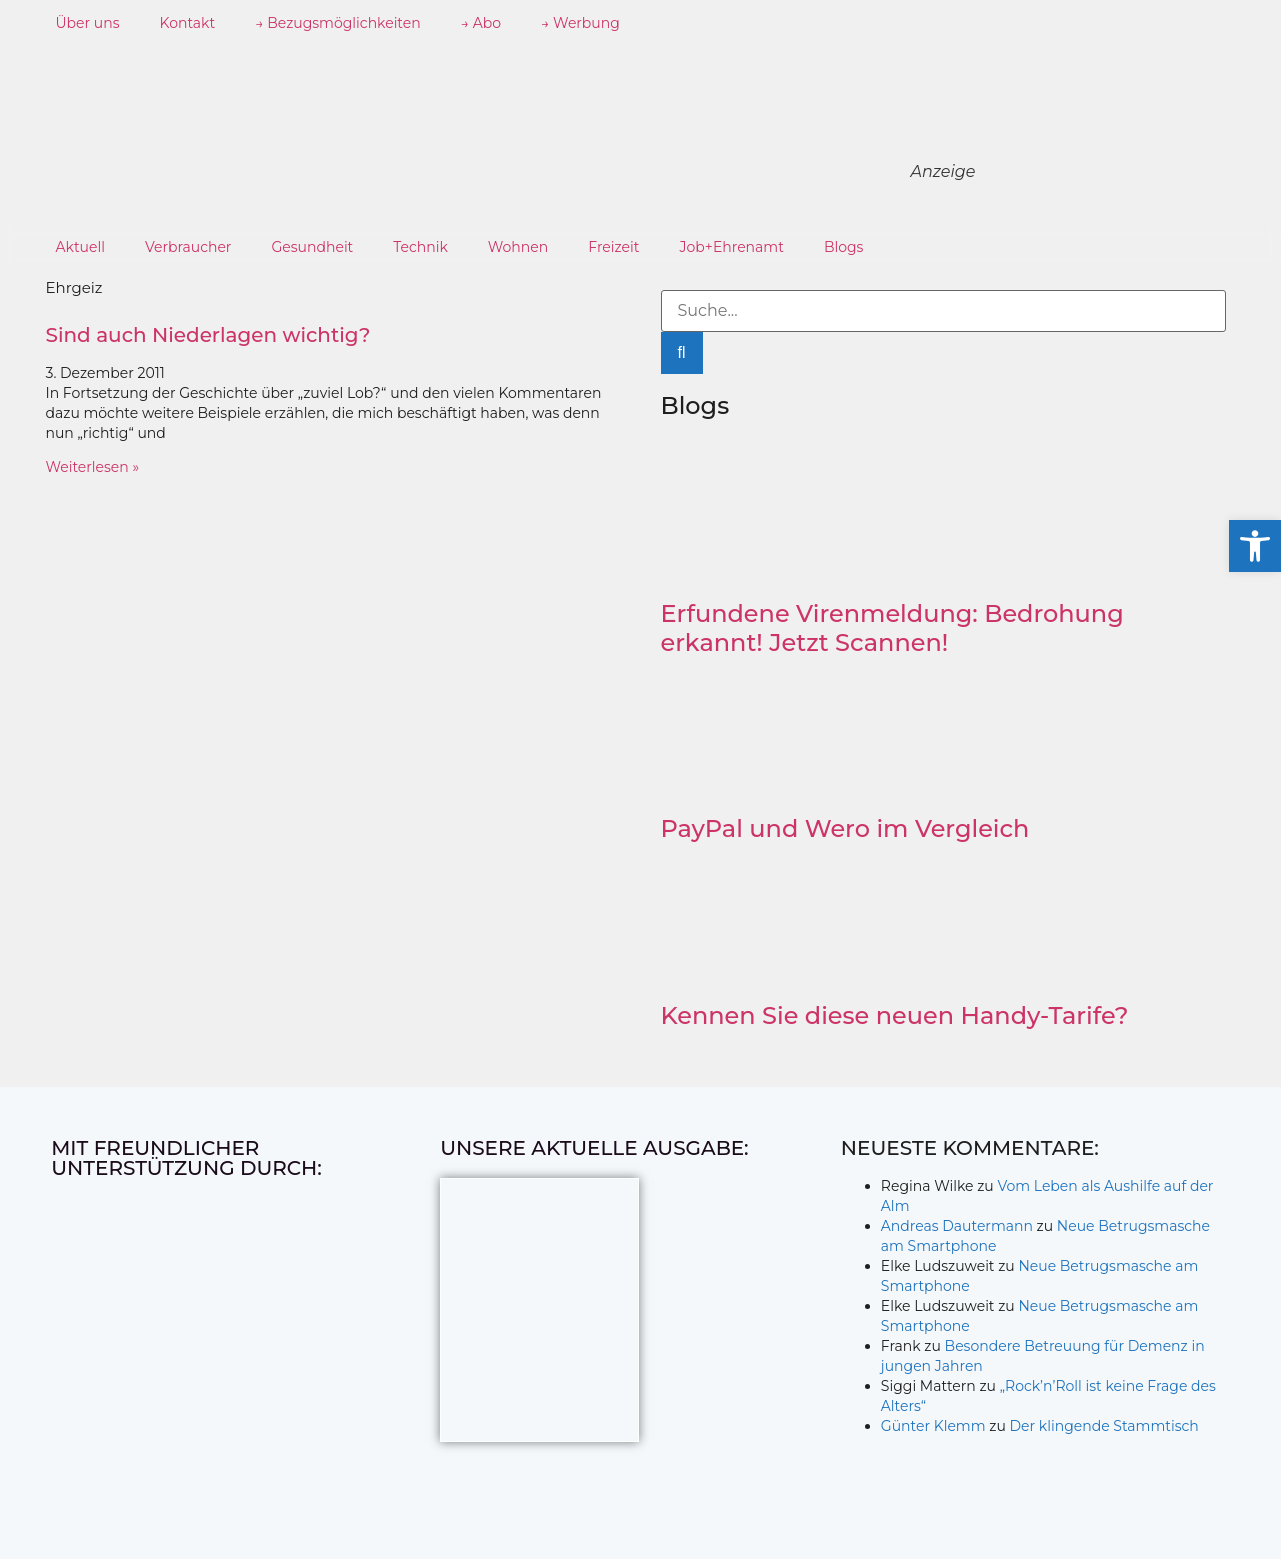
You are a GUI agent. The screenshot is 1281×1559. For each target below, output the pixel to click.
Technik (420, 247)
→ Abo (481, 23)
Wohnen (518, 247)
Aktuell (81, 247)
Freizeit (613, 247)
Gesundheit (312, 247)
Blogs (844, 247)
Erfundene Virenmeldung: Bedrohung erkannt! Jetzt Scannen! (892, 628)
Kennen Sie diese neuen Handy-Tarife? (895, 1015)
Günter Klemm (933, 1426)
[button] (1255, 546)
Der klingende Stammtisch (1103, 1426)
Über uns (88, 23)
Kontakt (188, 23)
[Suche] (682, 353)
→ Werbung (580, 23)
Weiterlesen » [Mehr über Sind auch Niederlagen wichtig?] (93, 467)
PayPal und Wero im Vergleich (845, 828)
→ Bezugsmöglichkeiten (338, 23)
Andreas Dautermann (957, 1226)
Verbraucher (188, 247)
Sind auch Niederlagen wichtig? (208, 335)
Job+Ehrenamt (731, 247)
